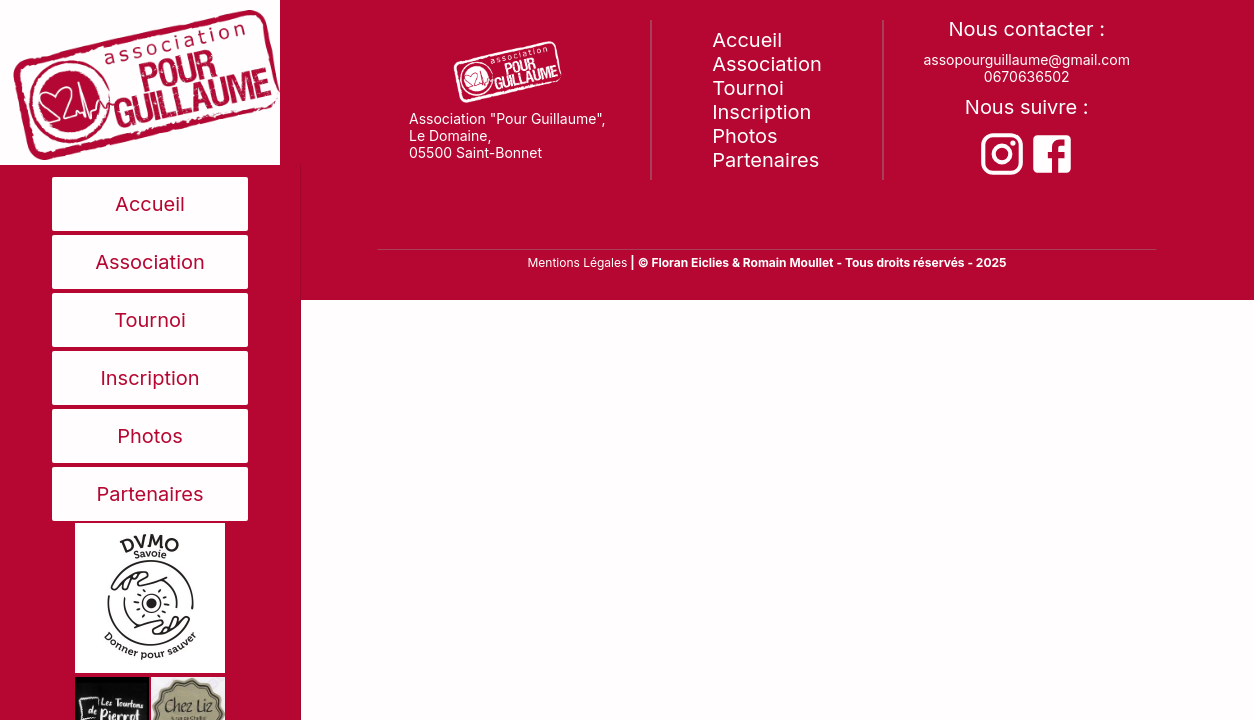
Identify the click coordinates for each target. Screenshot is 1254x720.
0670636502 (1027, 76)
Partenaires (149, 494)
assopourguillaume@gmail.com (1026, 59)
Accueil (150, 204)
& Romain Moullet (783, 262)
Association (150, 262)
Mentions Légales (577, 262)
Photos (150, 436)
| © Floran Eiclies (681, 262)
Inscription (149, 378)
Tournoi (150, 320)
